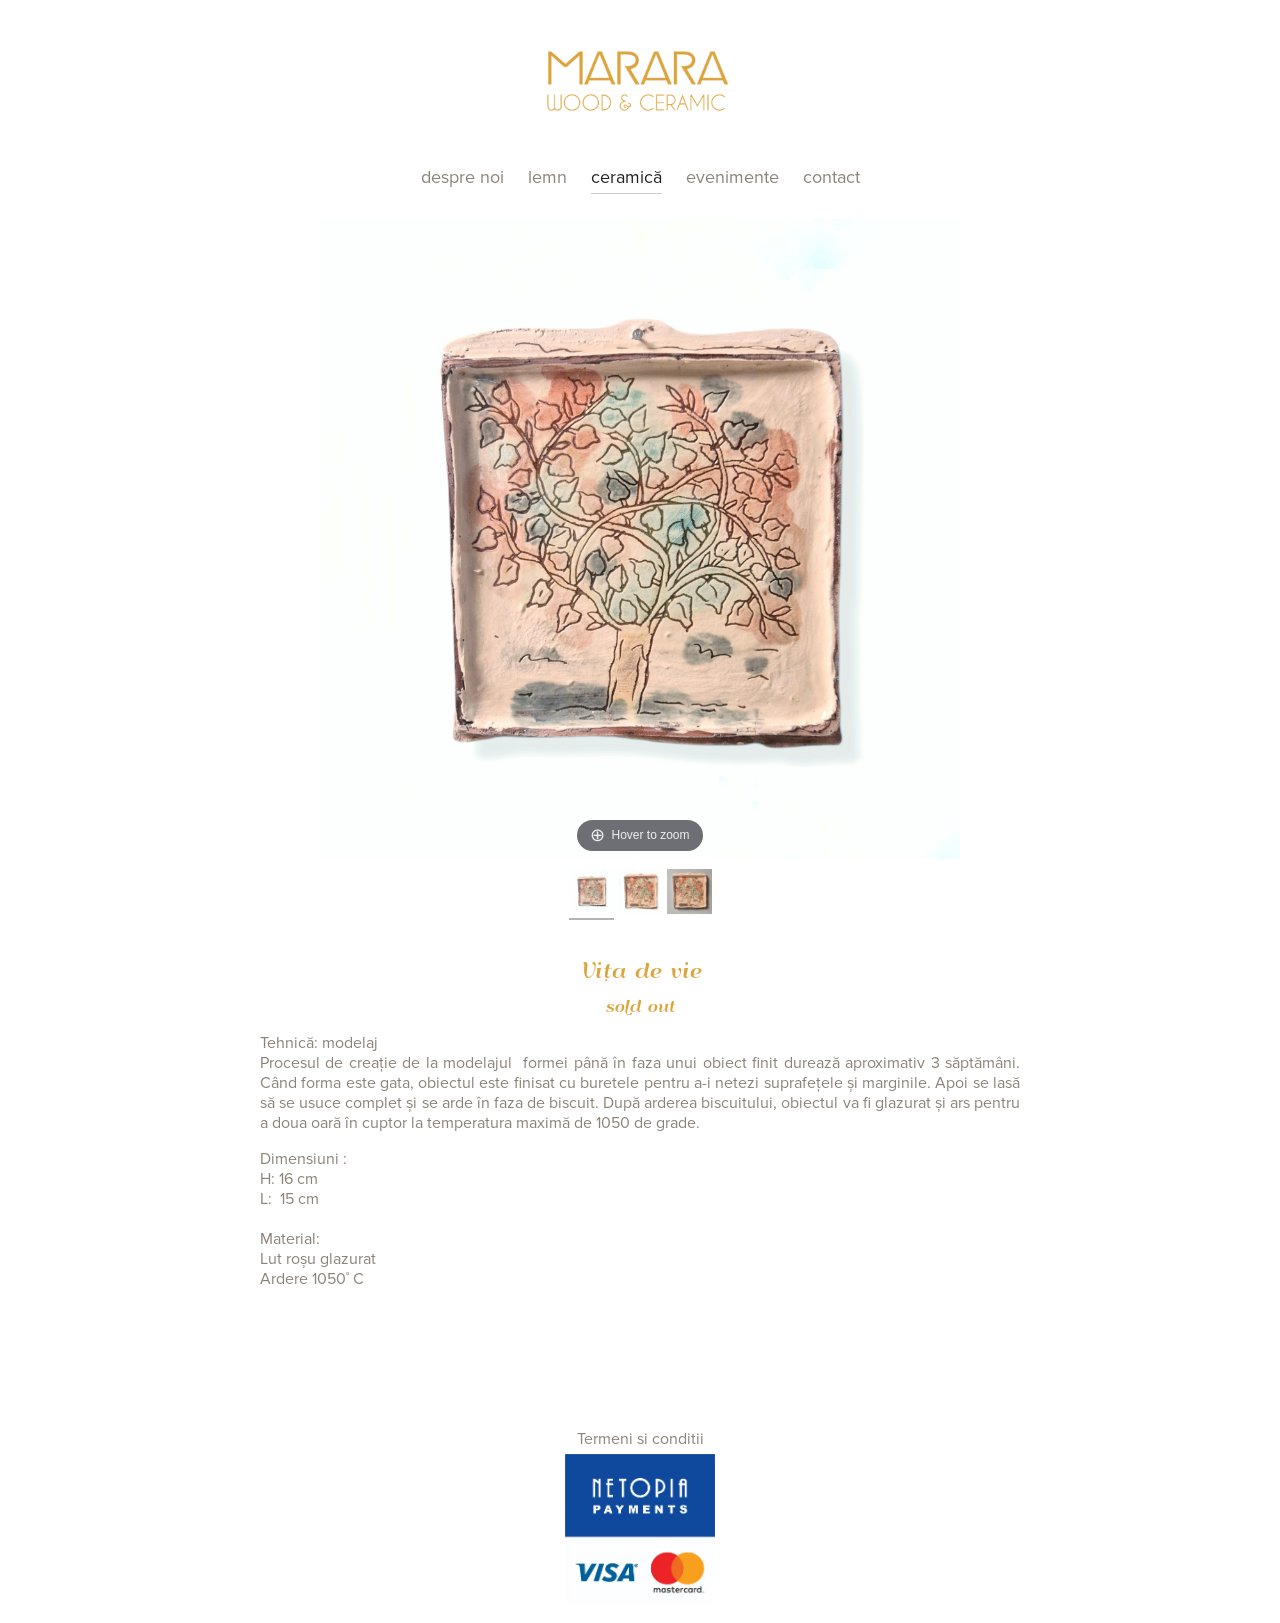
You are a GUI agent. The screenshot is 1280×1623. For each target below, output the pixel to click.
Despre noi (462, 177)
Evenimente (732, 177)
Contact (831, 177)
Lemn (547, 177)
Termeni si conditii (640, 1439)
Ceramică (626, 177)
